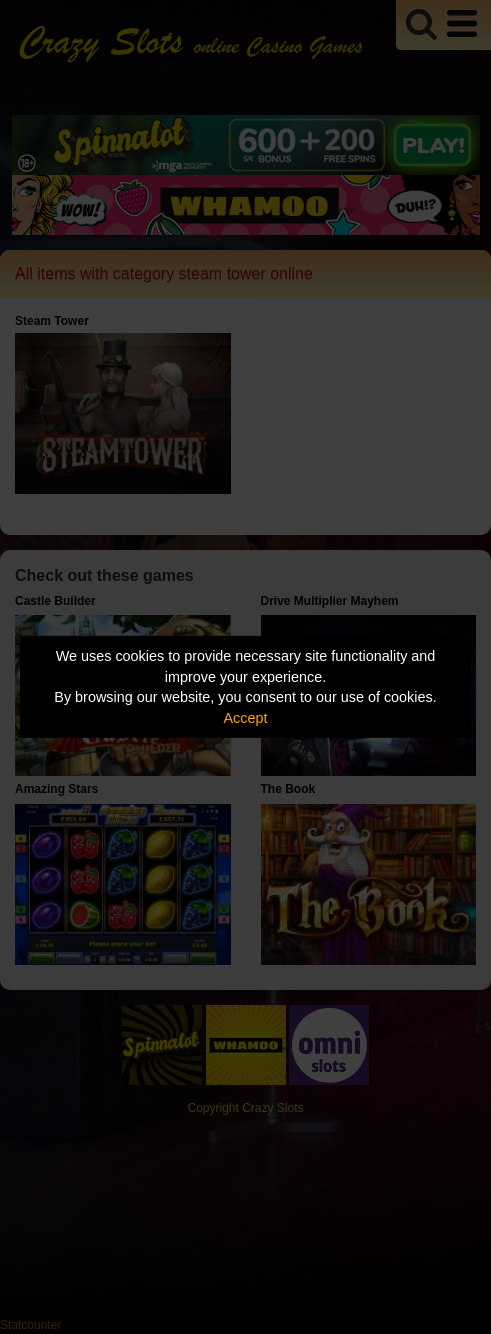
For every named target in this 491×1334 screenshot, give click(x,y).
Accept (246, 718)
